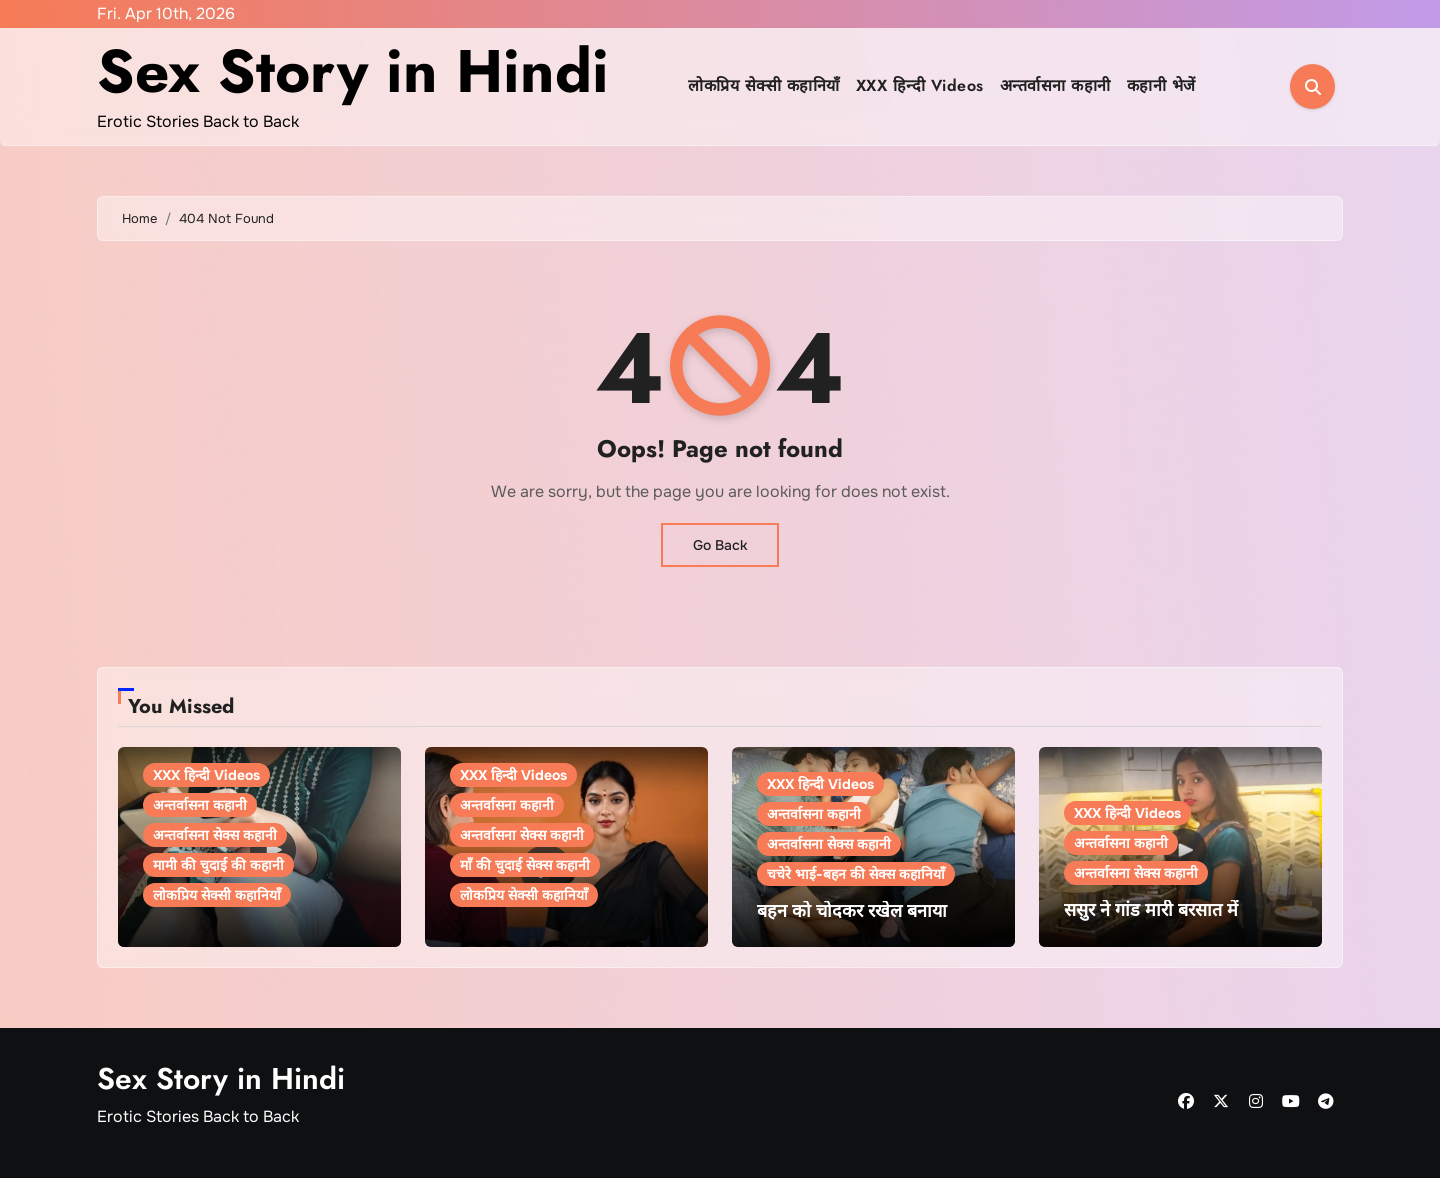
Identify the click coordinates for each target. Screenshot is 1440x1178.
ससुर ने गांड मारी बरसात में (1151, 910)
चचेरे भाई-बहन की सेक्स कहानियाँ (856, 874)
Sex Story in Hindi (353, 71)
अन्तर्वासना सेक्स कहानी (215, 835)
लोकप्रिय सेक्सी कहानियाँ (764, 85)
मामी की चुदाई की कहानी (218, 865)
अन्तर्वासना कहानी (1055, 85)
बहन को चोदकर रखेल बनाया (852, 911)
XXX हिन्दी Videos (920, 85)
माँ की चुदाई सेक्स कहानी (525, 865)
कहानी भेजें (1161, 85)
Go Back (720, 545)
